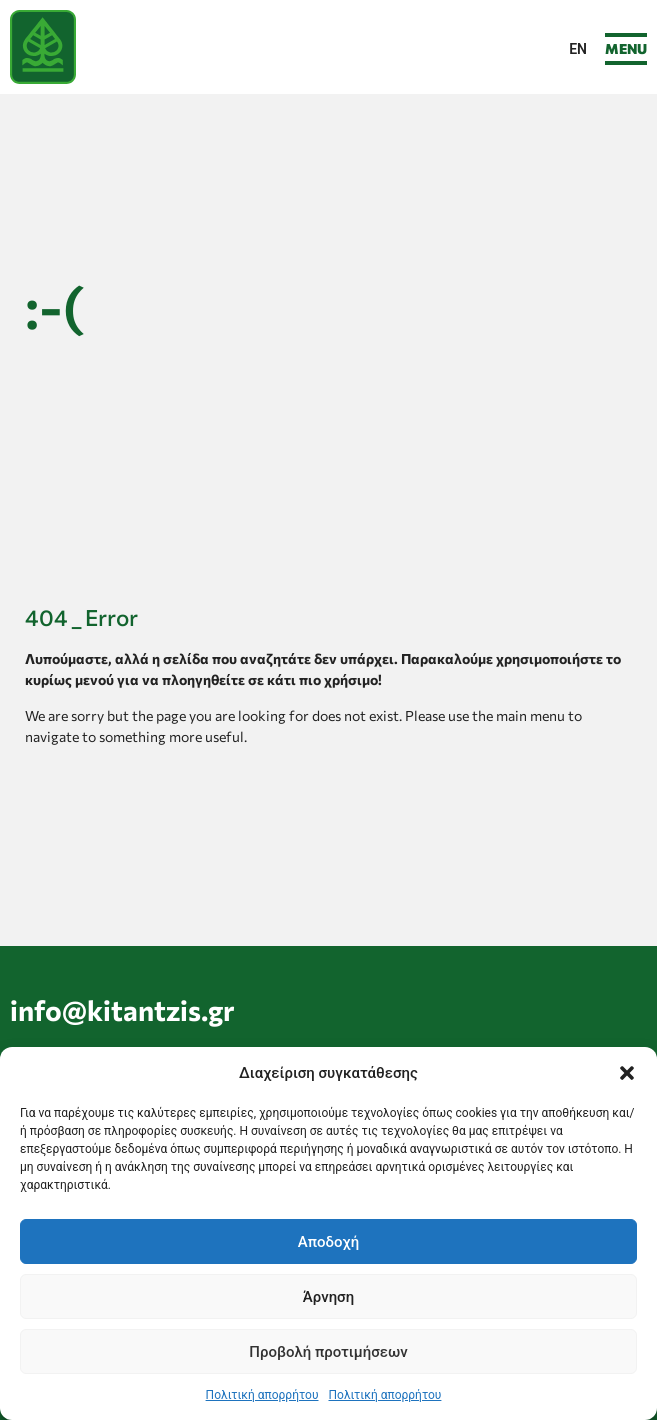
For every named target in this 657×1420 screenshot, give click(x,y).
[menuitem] (578, 49)
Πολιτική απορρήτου (262, 1395)
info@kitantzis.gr (122, 1010)
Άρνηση (328, 1297)
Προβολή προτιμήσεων (328, 1352)
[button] (627, 1073)
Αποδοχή (328, 1242)
